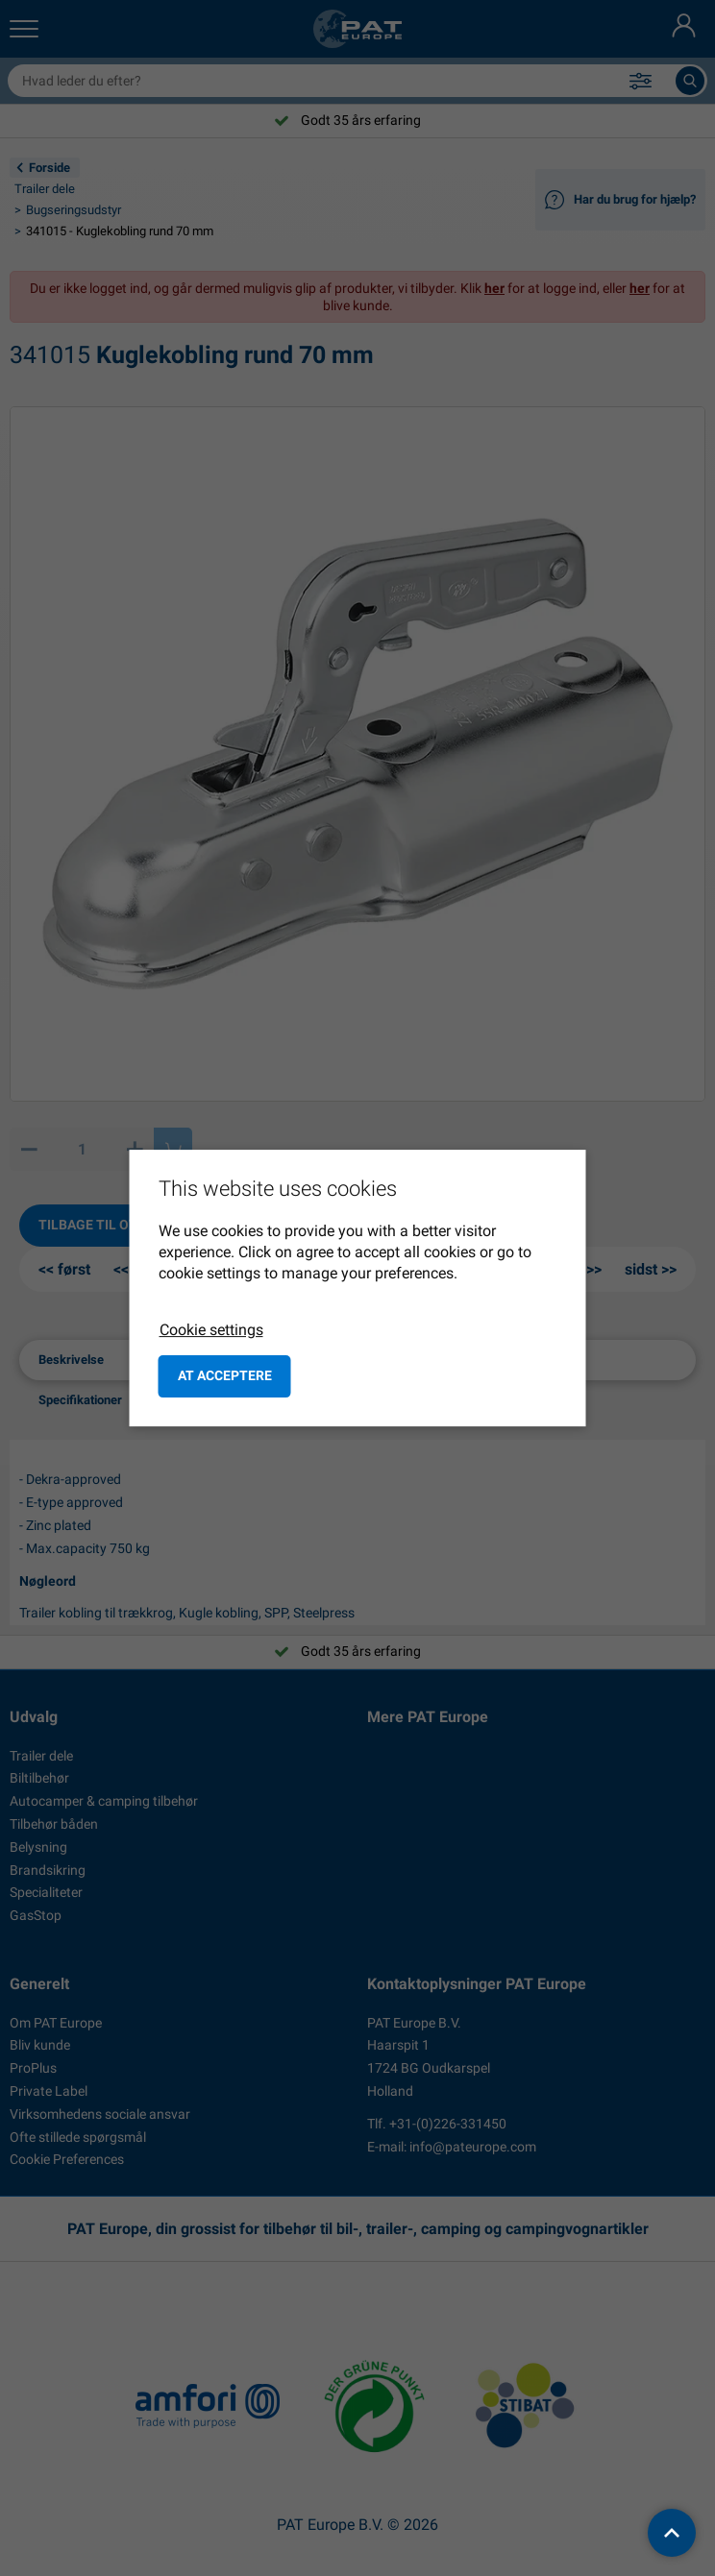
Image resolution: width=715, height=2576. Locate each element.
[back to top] (672, 2533)
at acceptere (225, 1375)
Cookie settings (211, 1330)
